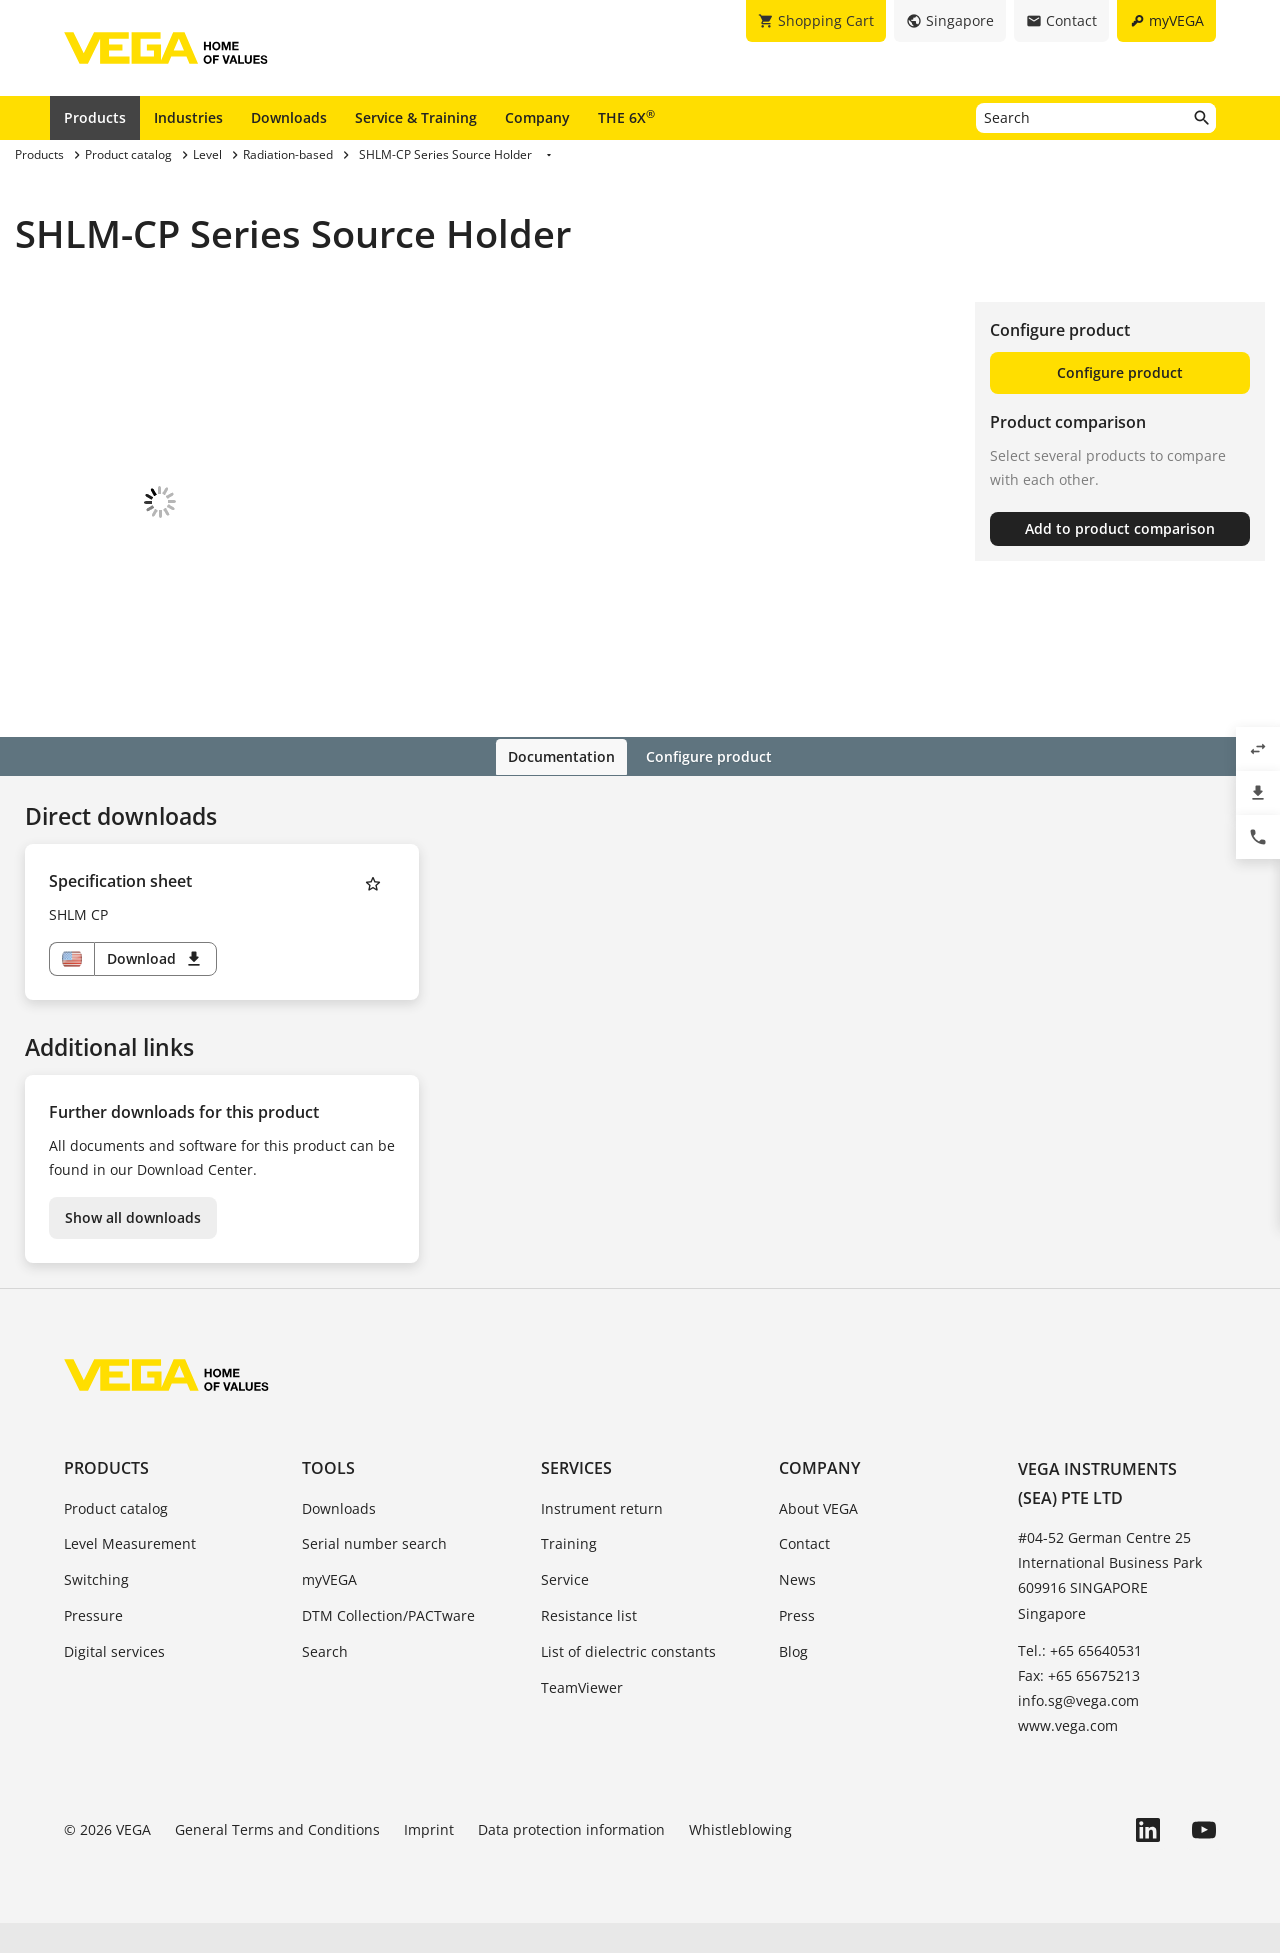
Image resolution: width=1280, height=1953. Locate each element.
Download (155, 989)
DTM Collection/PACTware (388, 1644)
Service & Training (416, 117)
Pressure (93, 1644)
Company (537, 117)
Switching (96, 1609)
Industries (188, 117)
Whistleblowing (740, 1859)
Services (576, 1498)
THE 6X (626, 117)
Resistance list (589, 1644)
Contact (804, 1573)
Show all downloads (133, 1247)
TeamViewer (582, 1716)
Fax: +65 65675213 (1079, 1704)
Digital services (114, 1680)
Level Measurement (130, 1573)
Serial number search (374, 1573)
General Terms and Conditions (277, 1859)
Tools (328, 1498)
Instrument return (602, 1537)
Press (797, 1644)
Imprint (429, 1859)
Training (569, 1573)
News (797, 1609)
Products (95, 117)
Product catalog (116, 1537)
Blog (793, 1680)
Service (565, 1609)
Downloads (289, 117)
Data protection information (571, 1859)
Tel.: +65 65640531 (1080, 1679)
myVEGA (329, 1609)
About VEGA (818, 1537)
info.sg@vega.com (1078, 1729)
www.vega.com (1068, 1755)
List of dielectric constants (628, 1680)
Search (325, 1680)
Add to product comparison (1120, 528)
